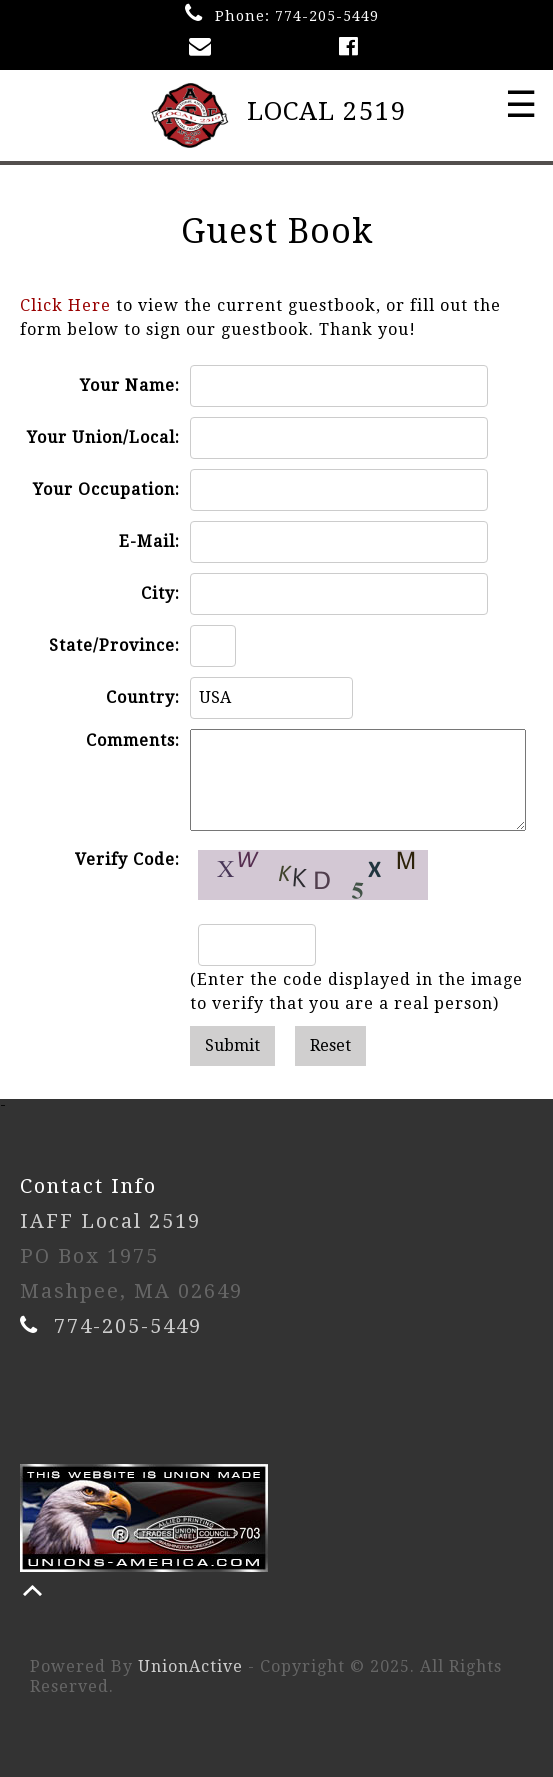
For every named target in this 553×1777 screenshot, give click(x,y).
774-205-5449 (327, 16)
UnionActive (190, 1666)
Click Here (65, 305)
